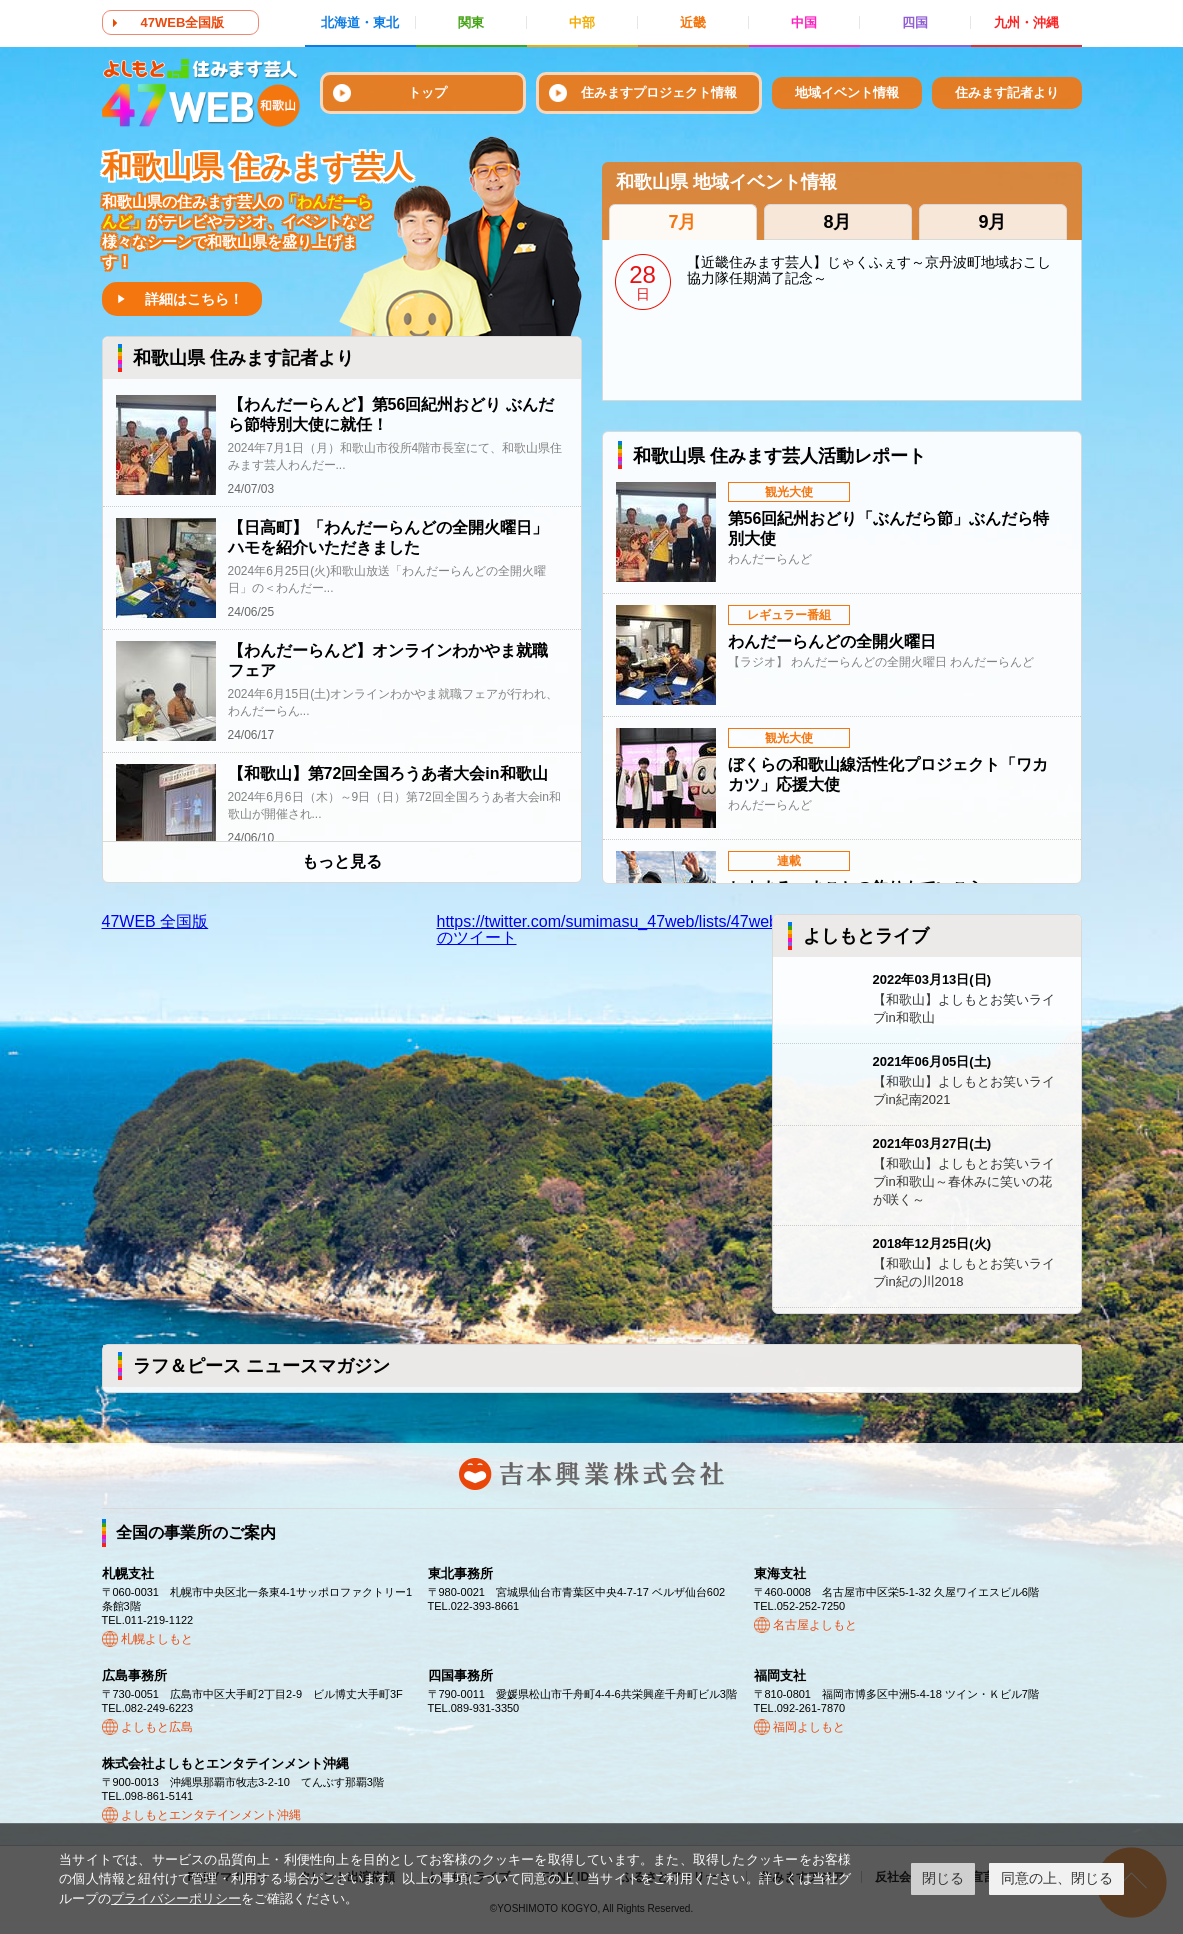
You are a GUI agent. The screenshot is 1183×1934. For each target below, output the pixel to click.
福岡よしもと (809, 1727)
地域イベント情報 (847, 92)
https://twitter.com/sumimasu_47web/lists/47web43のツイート (616, 929)
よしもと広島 (157, 1727)
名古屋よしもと (815, 1625)
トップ (427, 92)
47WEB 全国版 (155, 921)
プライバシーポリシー (176, 1898)
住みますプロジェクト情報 (659, 92)
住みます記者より (1007, 92)
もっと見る (342, 862)
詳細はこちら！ (194, 299)
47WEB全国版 (183, 22)
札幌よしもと (157, 1639)
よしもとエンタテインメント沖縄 (211, 1815)
